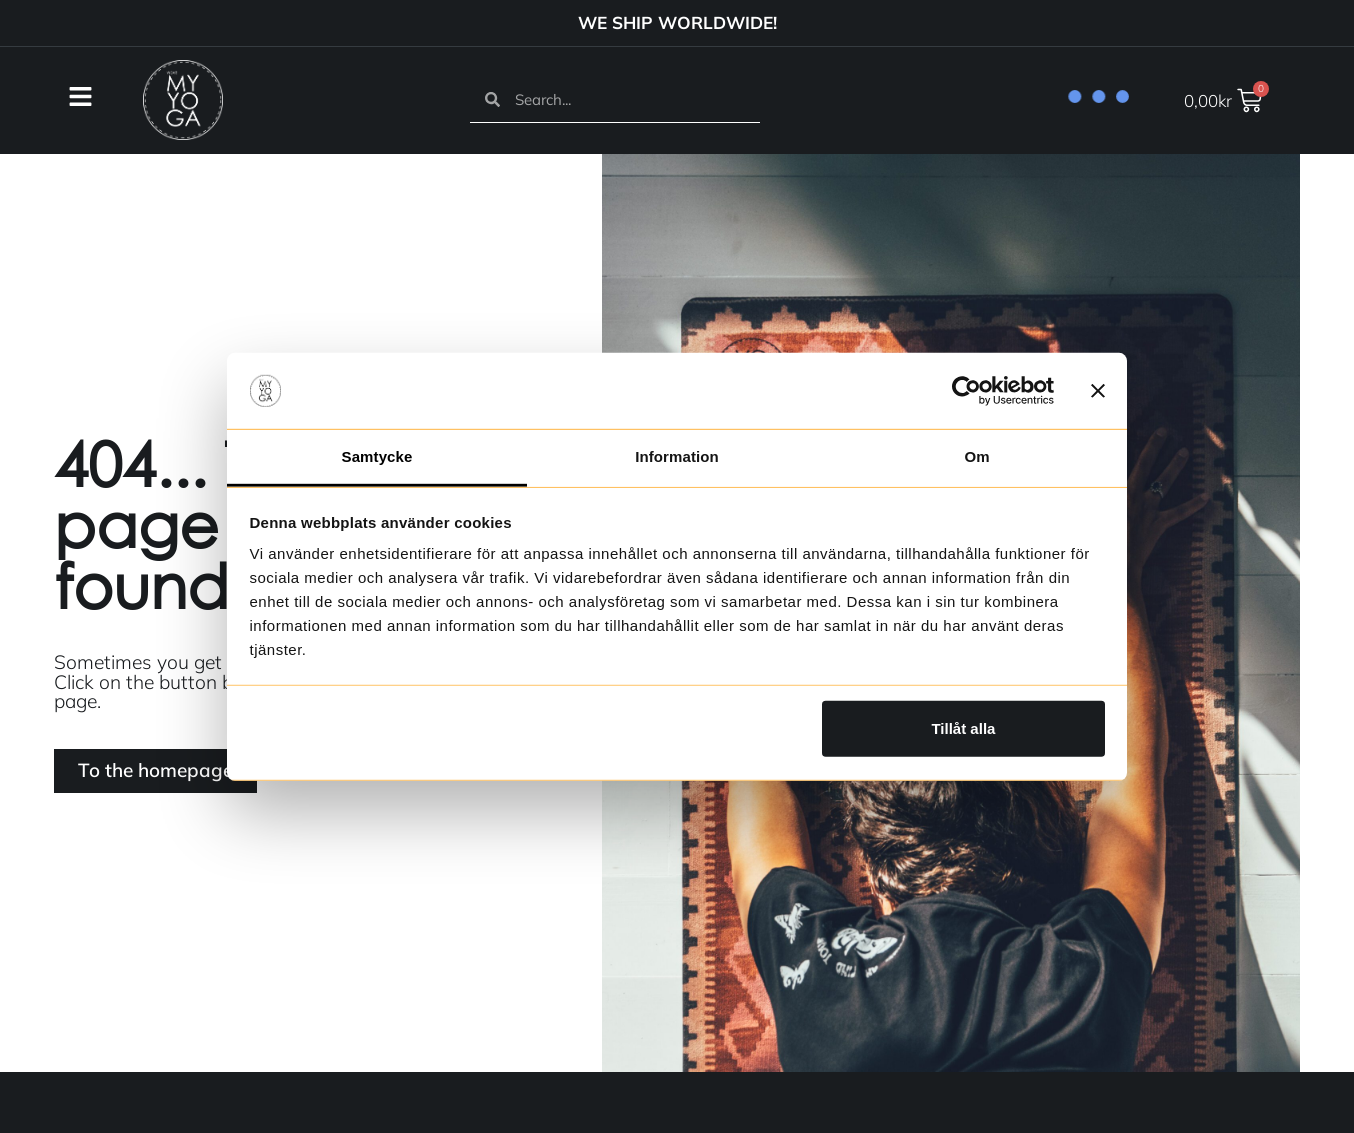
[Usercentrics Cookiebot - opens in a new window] (966, 391)
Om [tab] (976, 456)
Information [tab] (677, 456)
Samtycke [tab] (377, 456)
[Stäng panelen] (1098, 391)
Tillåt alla (963, 728)
